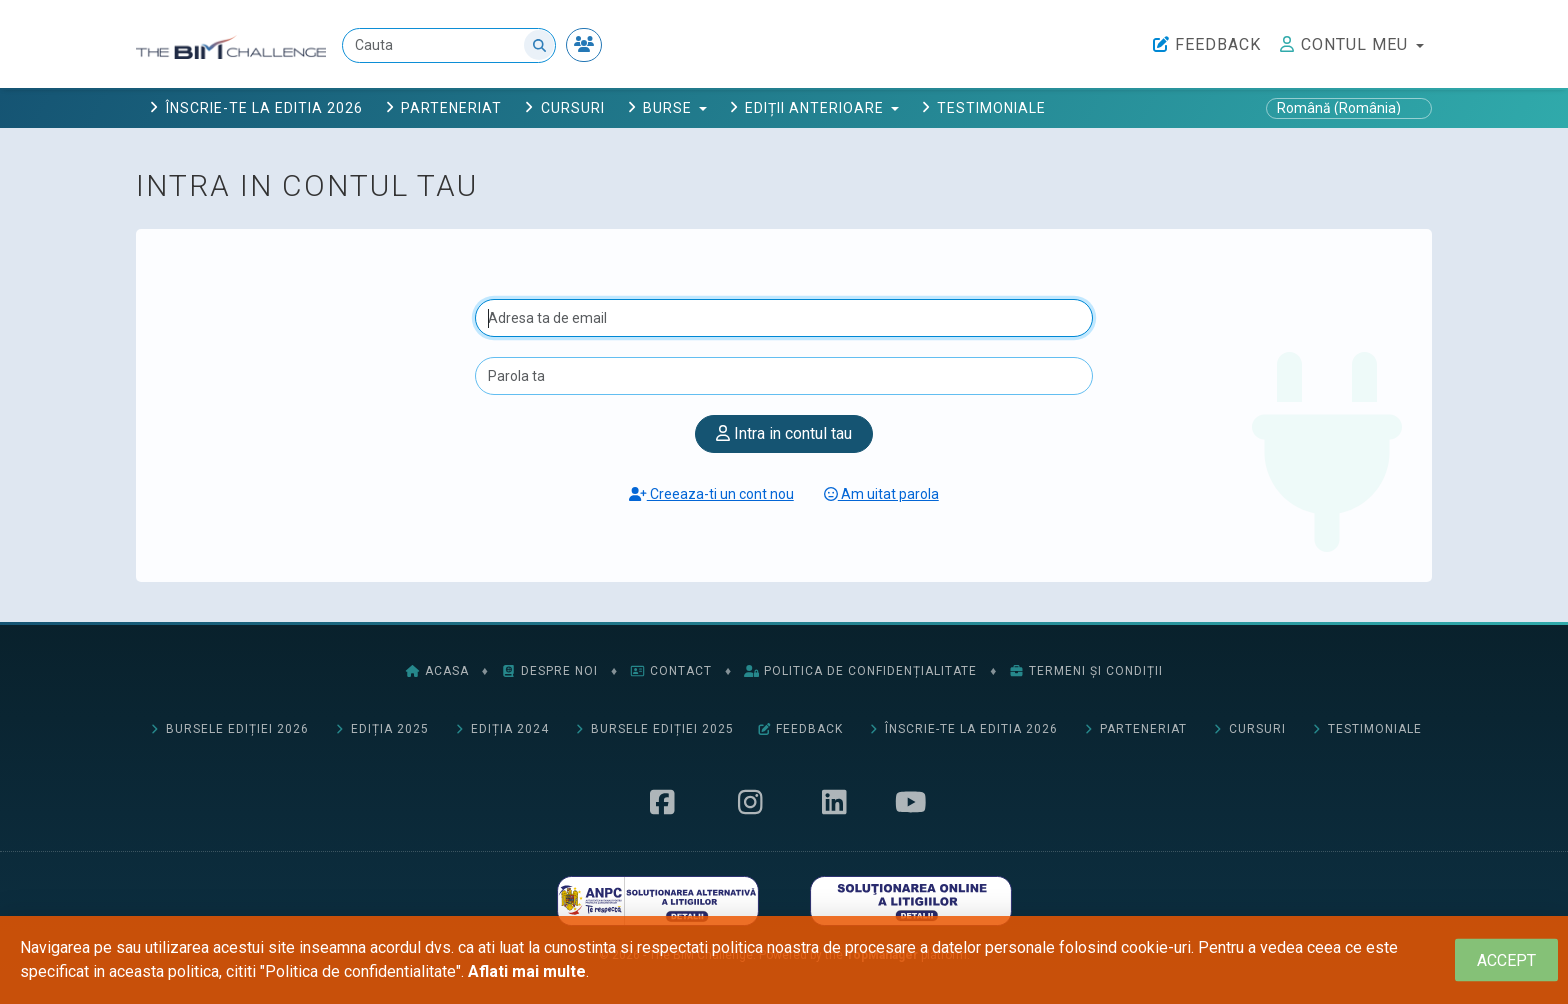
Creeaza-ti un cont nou (711, 494)
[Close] (1506, 960)
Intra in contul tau (784, 433)
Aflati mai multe (527, 971)
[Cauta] (449, 45)
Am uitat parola (881, 494)
